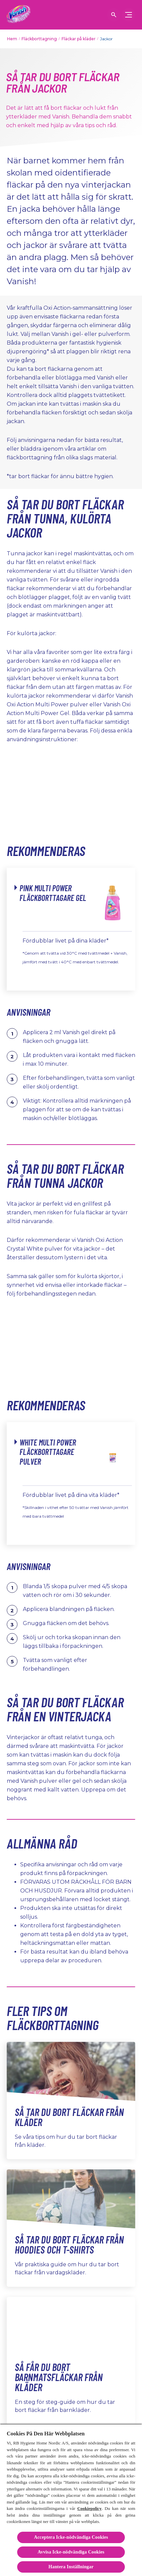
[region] (71, 2500)
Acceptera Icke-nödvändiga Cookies (71, 2537)
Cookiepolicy (89, 2508)
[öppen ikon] (113, 14)
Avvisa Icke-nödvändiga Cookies (71, 2552)
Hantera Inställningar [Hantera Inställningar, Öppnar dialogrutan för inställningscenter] (71, 2566)
